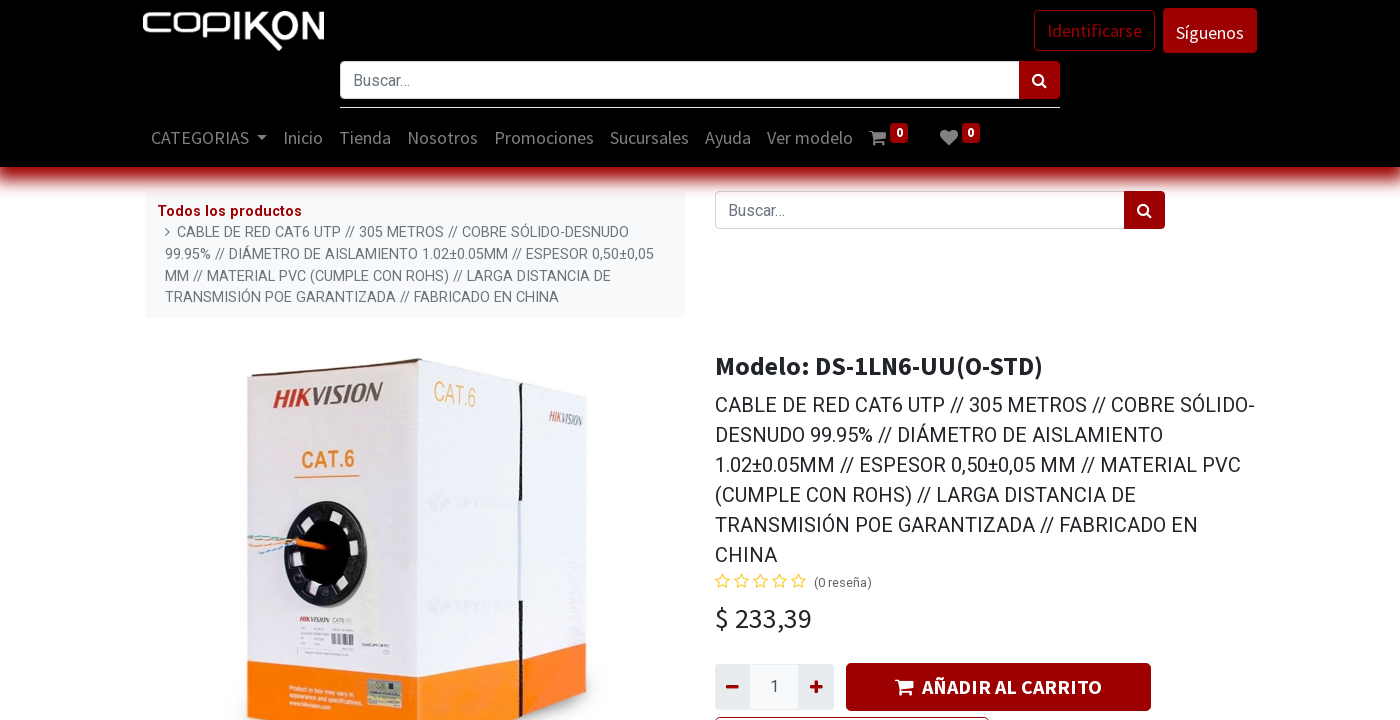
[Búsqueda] (1039, 80)
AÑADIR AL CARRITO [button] (998, 686)
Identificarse (1092, 30)
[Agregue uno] (815, 687)
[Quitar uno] (732, 687)
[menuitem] (306, 137)
